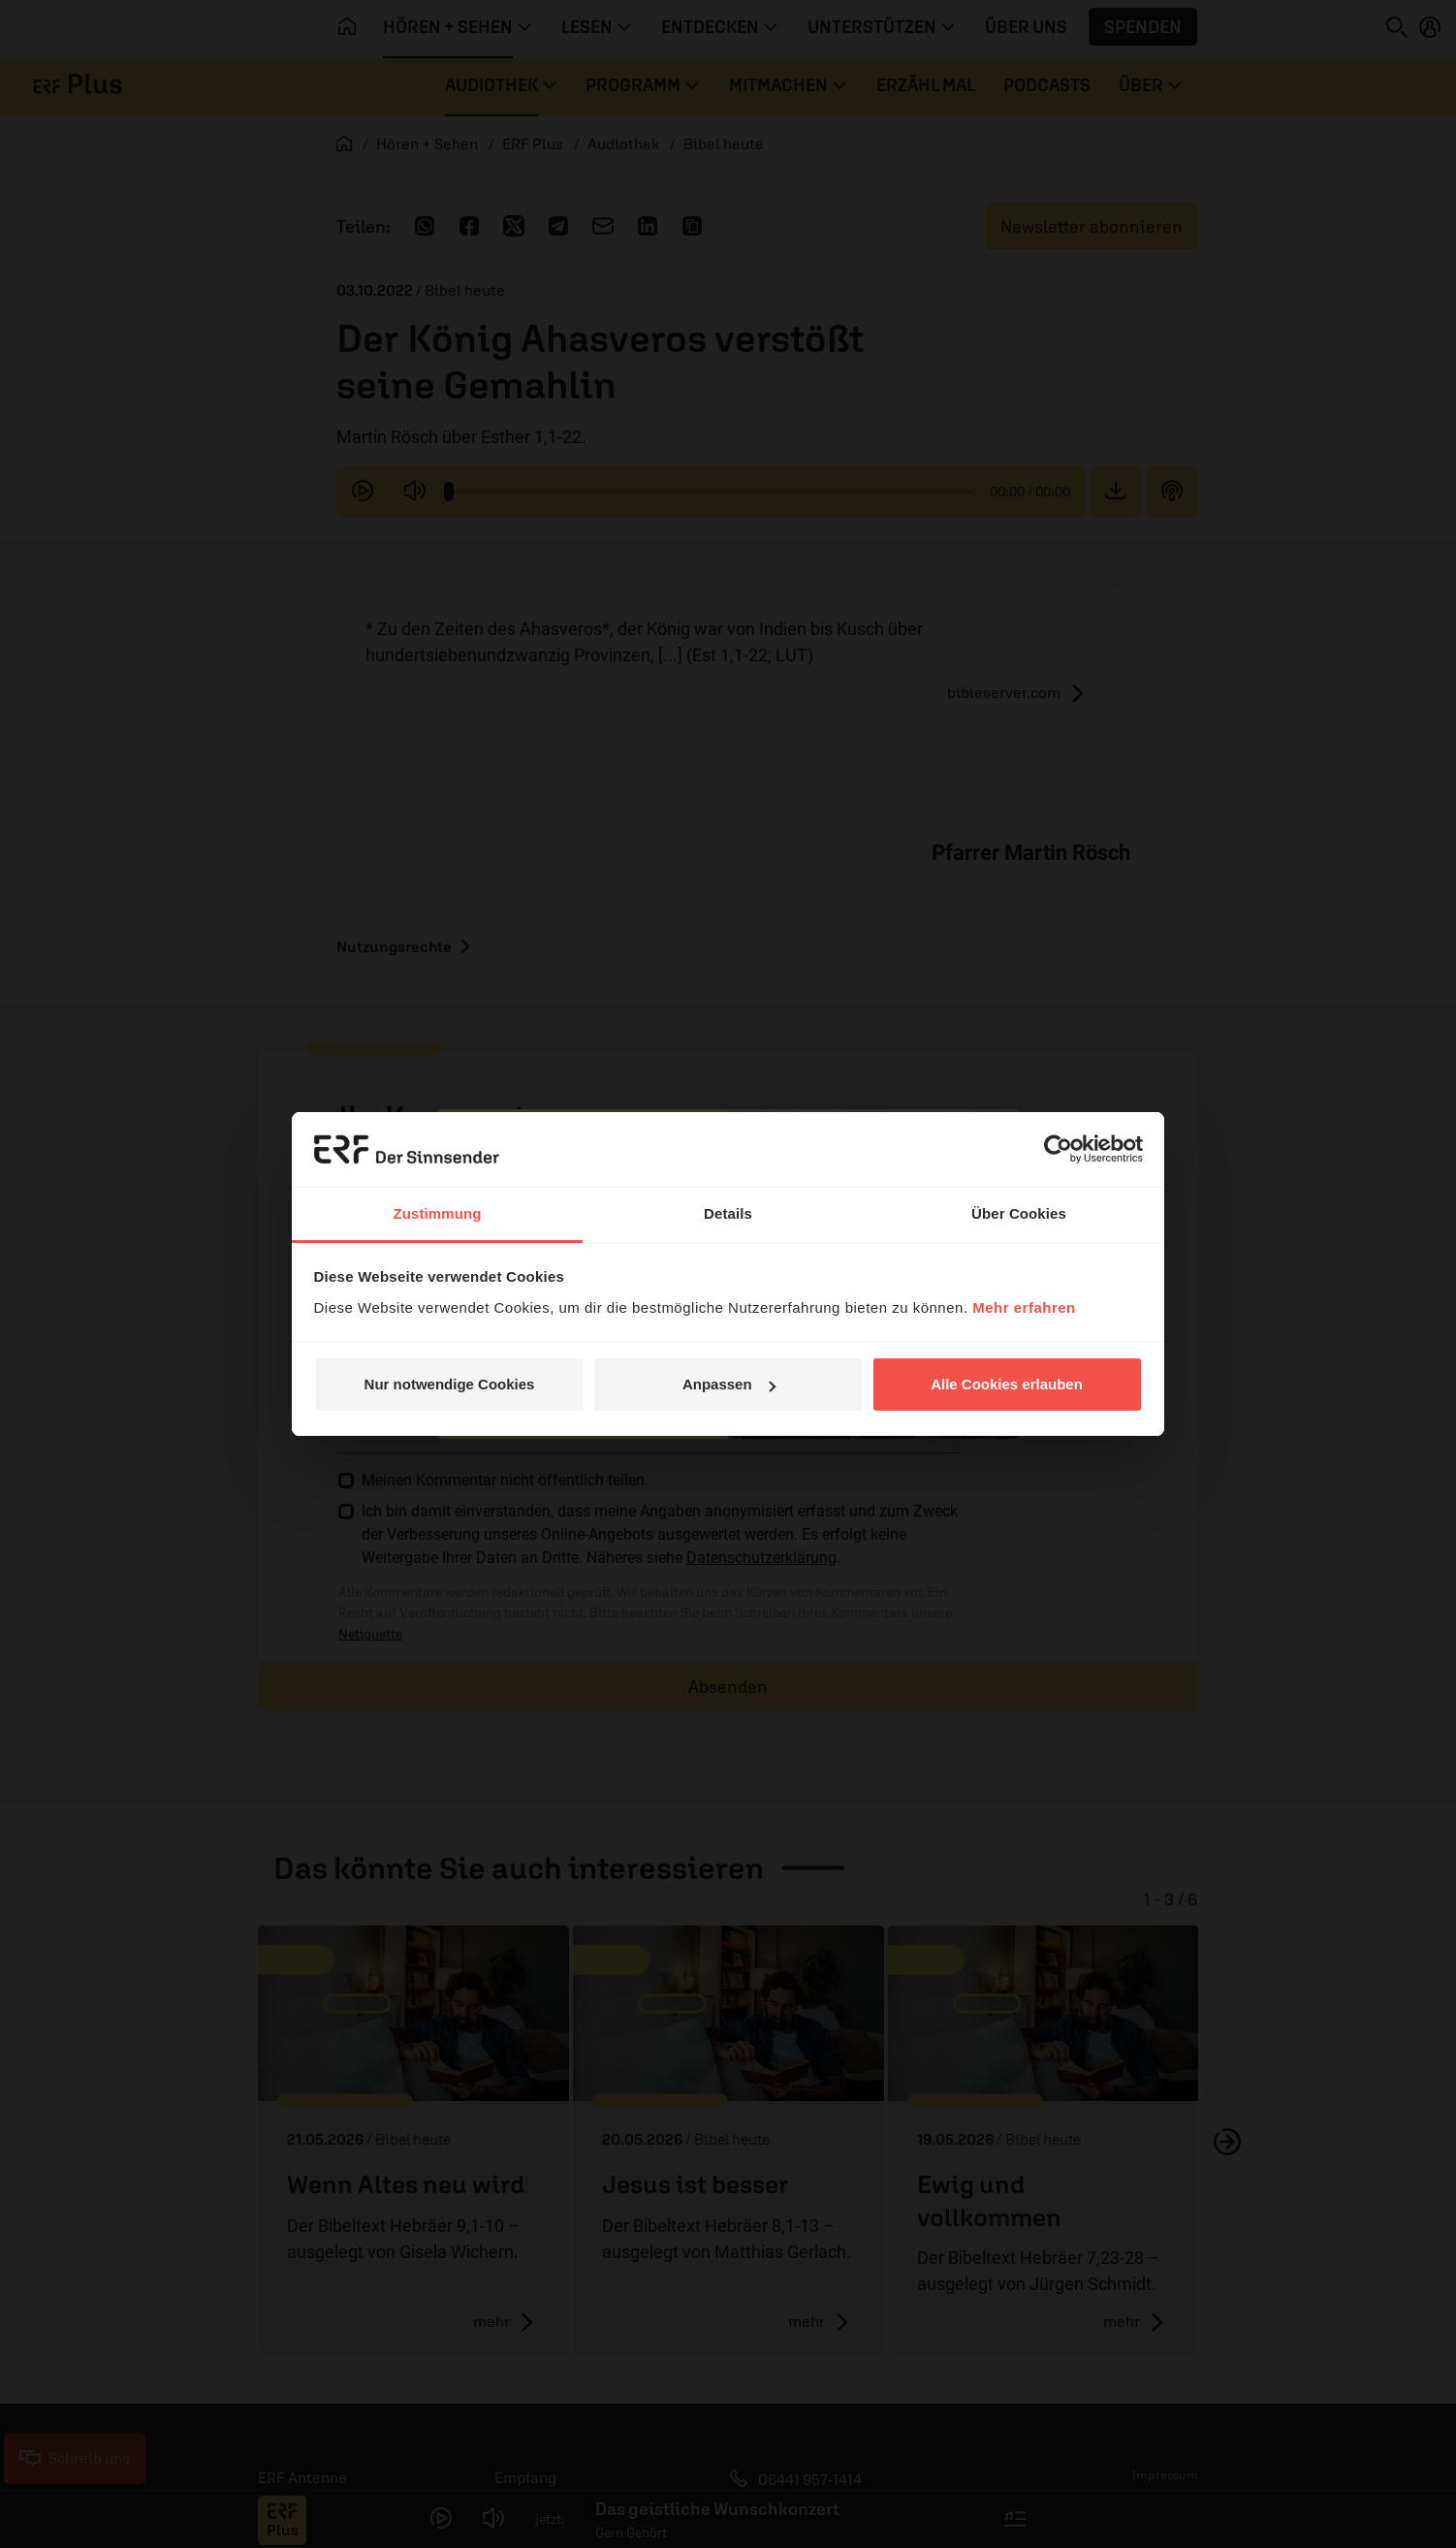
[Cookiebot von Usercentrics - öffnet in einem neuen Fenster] (1058, 1148)
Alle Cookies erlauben (1007, 1384)
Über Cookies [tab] (1018, 1213)
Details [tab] (728, 1213)
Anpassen (728, 1384)
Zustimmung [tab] (438, 1213)
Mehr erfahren (1024, 1307)
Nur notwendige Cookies (449, 1384)
